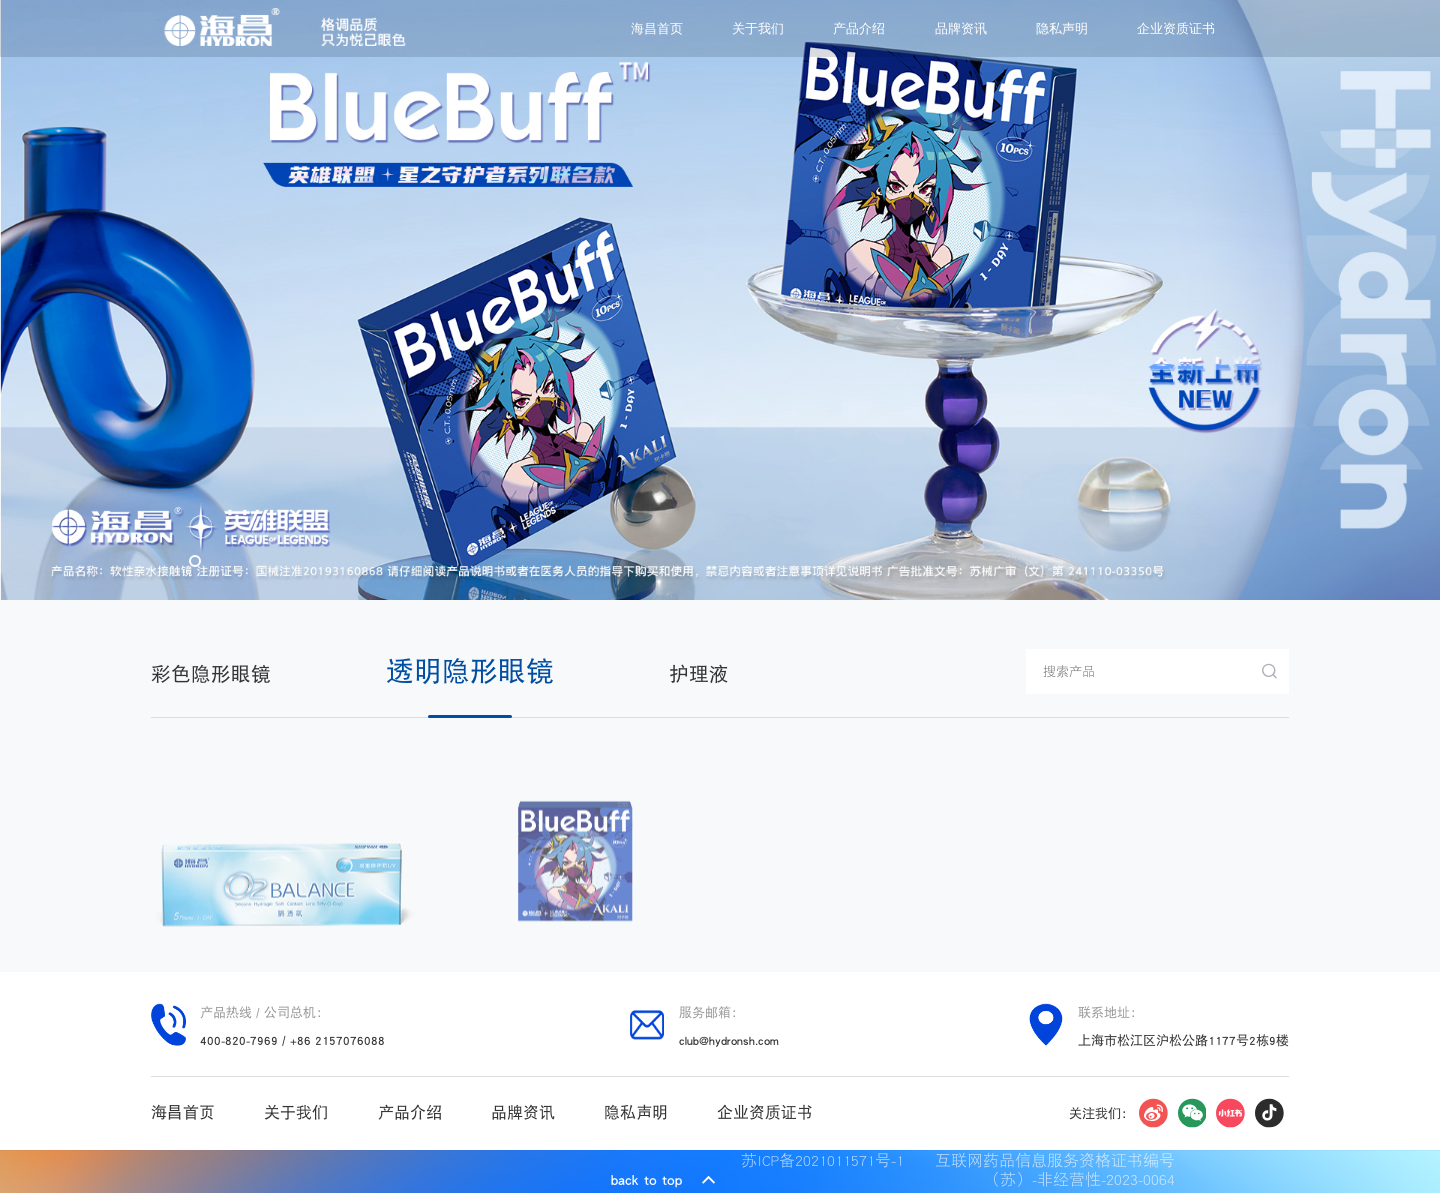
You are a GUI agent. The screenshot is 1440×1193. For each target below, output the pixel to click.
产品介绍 (859, 28)
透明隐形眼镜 (470, 671)
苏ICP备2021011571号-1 (827, 1161)
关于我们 (758, 28)
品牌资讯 (961, 28)
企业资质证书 (1176, 28)
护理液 (699, 674)
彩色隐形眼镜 (211, 674)
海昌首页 (657, 28)
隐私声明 (1062, 28)
